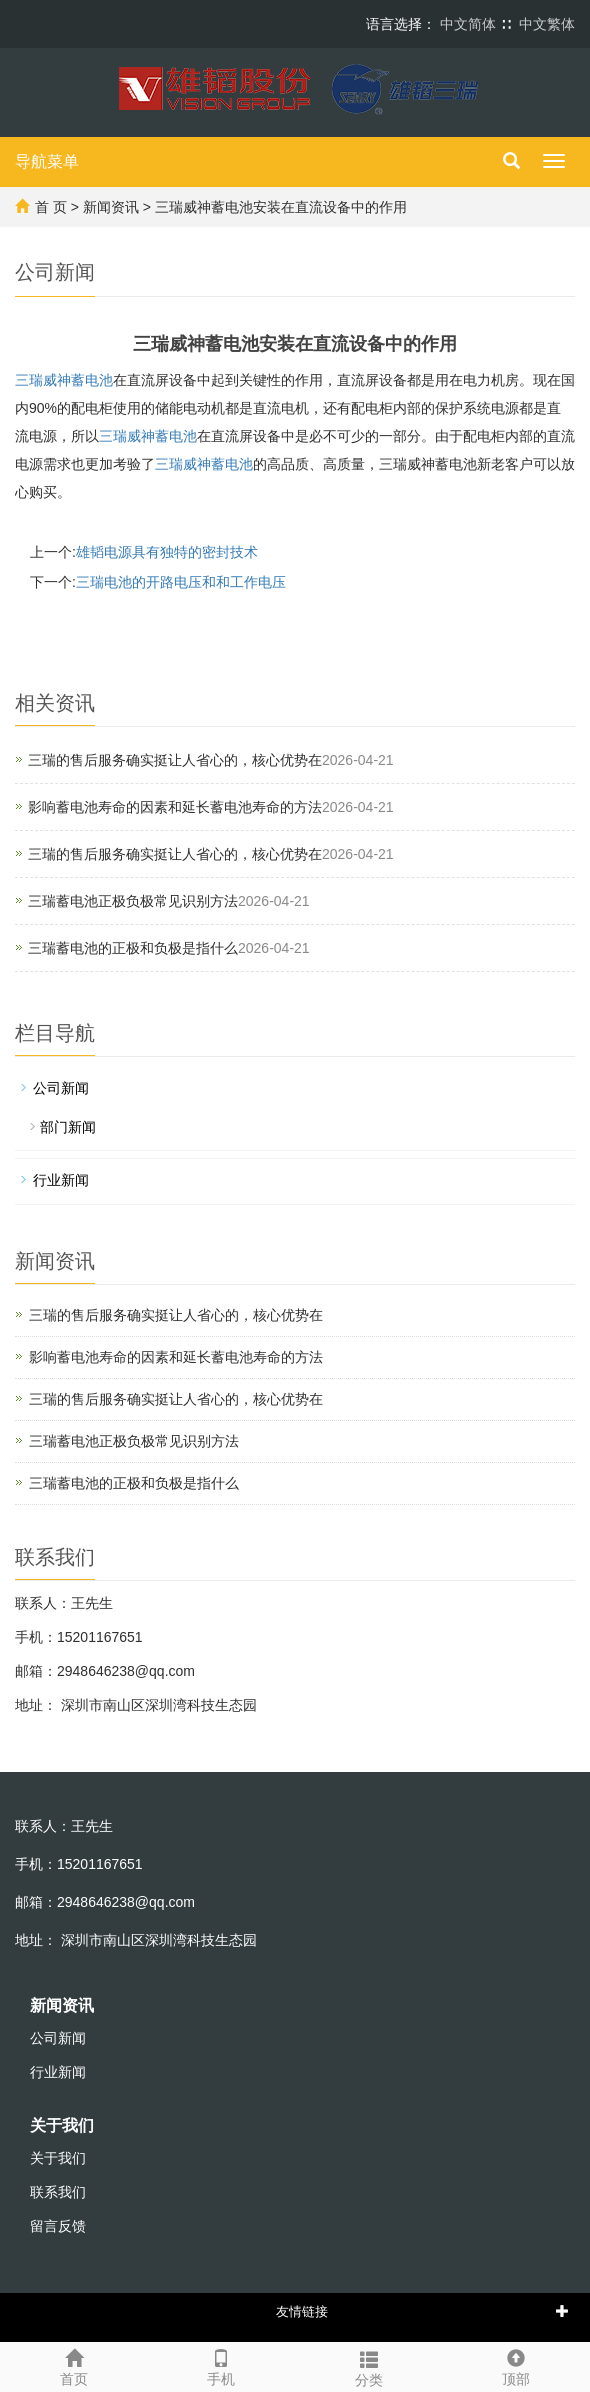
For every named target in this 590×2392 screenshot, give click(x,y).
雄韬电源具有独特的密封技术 (167, 552)
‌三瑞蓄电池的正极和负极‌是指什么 (133, 948)
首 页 (51, 207)
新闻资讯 (111, 207)
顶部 (517, 2365)
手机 (222, 2365)
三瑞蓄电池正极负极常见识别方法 (133, 901)
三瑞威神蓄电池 (64, 380)
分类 (369, 2366)
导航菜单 (47, 161)
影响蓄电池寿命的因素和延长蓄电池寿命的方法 (175, 807)
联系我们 (58, 2192)
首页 (74, 2365)
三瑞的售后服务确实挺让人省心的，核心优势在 (175, 760)
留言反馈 (58, 2226)
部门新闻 (68, 1127)
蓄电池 (148, 436)
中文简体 (468, 24)
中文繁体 (547, 24)
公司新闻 (61, 1088)
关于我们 (62, 2125)
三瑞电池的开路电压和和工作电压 (181, 582)
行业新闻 (61, 1180)
